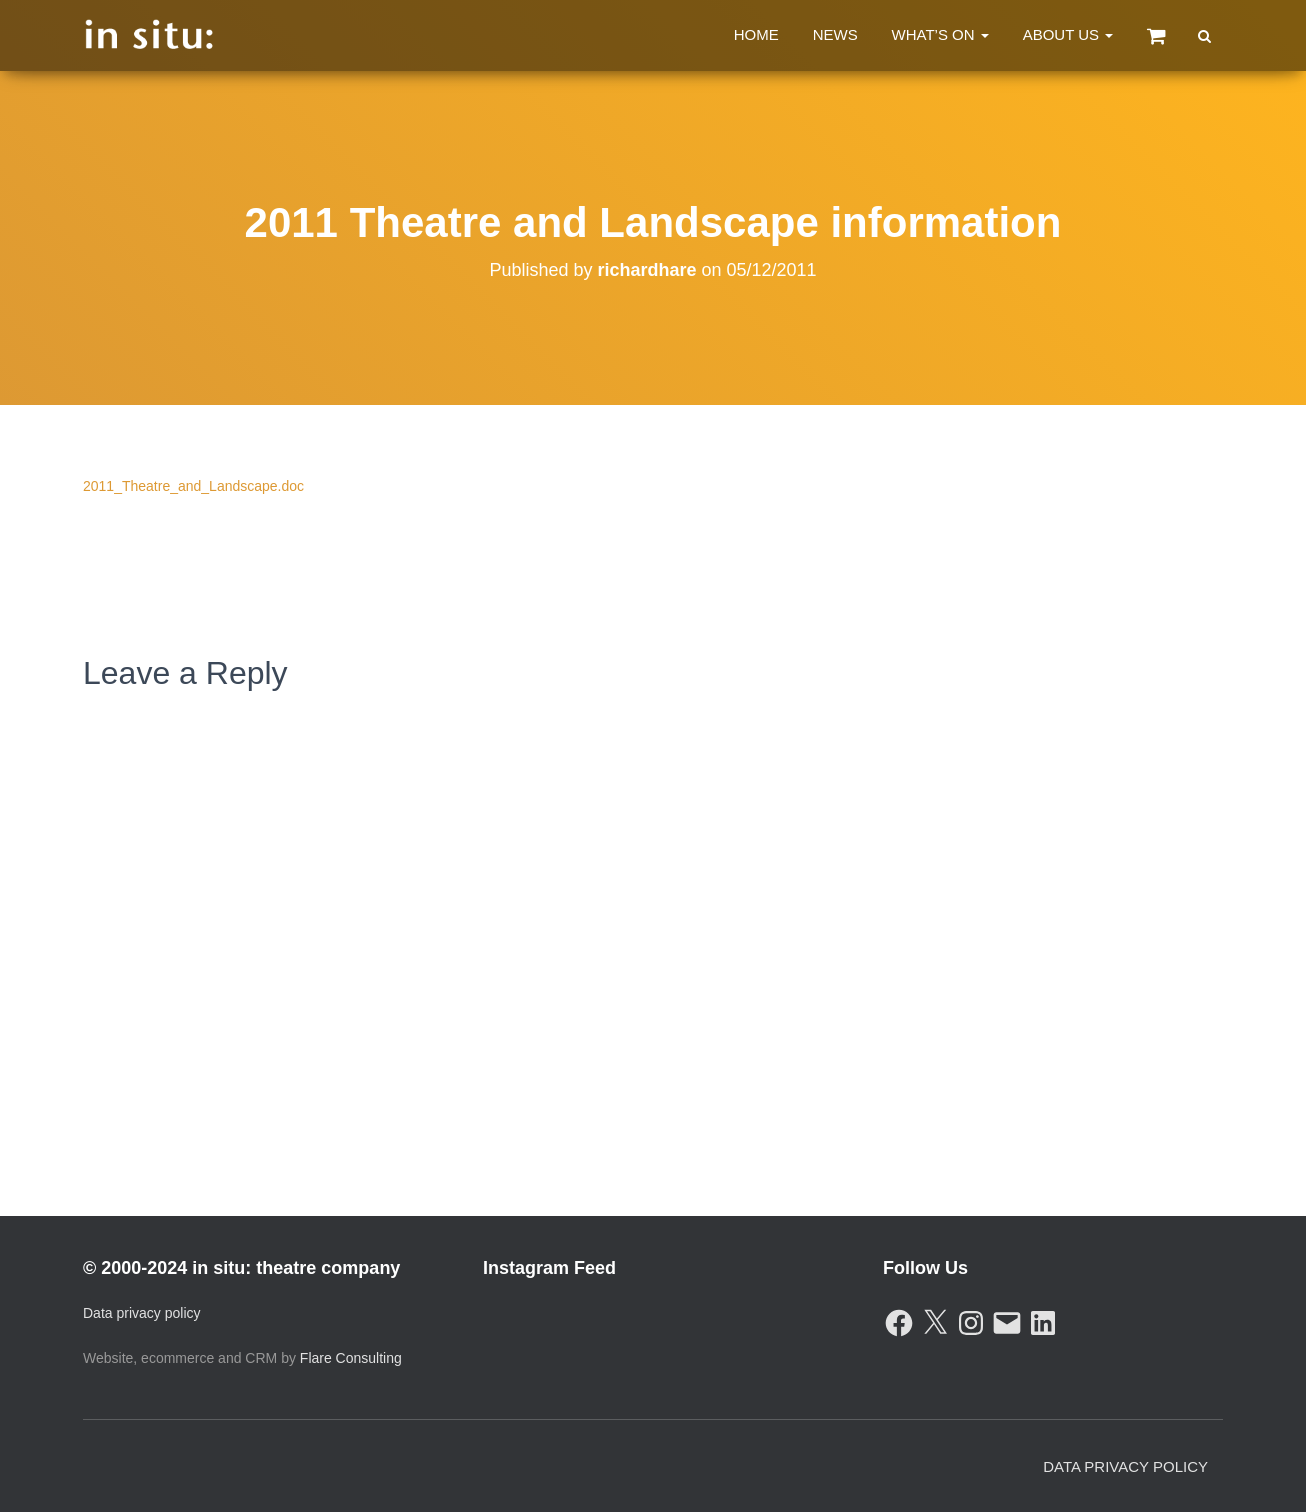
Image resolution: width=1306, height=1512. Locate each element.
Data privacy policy (142, 1313)
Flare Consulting (351, 1358)
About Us (1068, 34)
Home (756, 34)
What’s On (940, 34)
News (835, 34)
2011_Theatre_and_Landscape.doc (193, 486)
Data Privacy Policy (1125, 1466)
